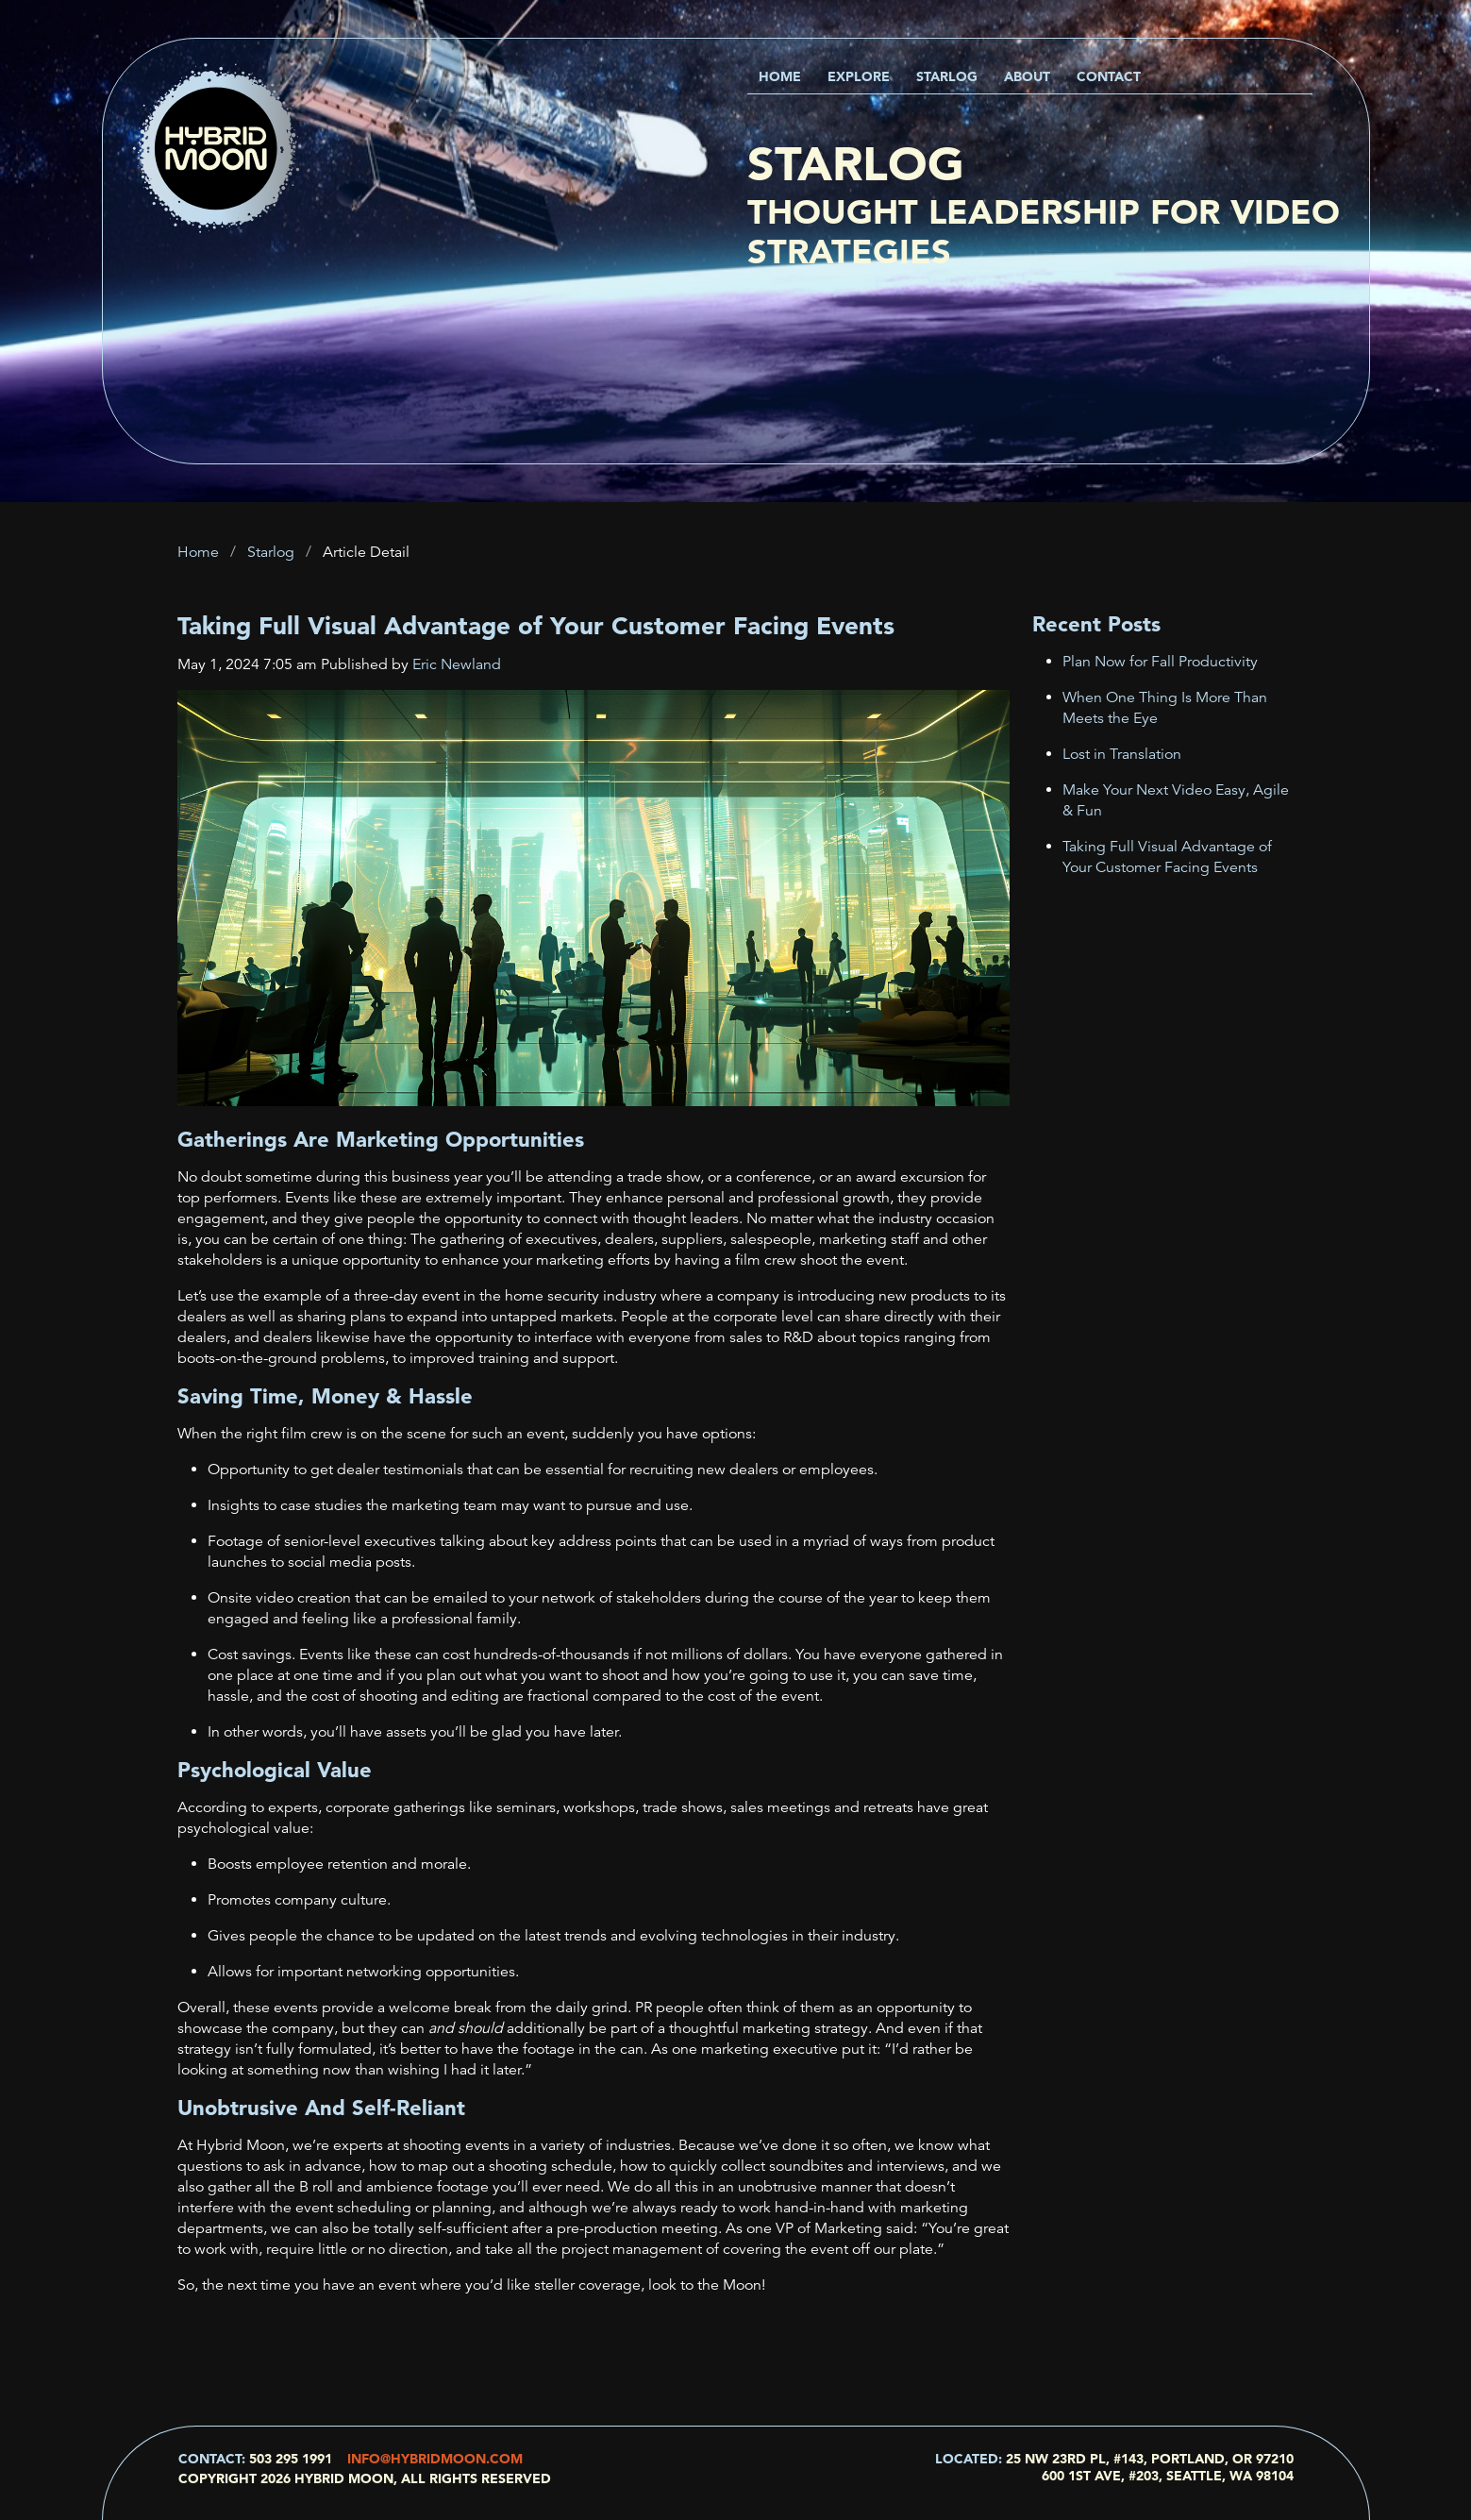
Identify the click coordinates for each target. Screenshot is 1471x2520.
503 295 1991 (290, 2458)
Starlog (947, 76)
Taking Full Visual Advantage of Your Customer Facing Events (535, 626)
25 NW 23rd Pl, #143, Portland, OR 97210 (1150, 2458)
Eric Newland (456, 664)
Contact (1109, 76)
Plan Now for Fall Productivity (1160, 661)
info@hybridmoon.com (435, 2458)
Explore (858, 76)
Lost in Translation (1121, 754)
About (1027, 76)
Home (780, 76)
